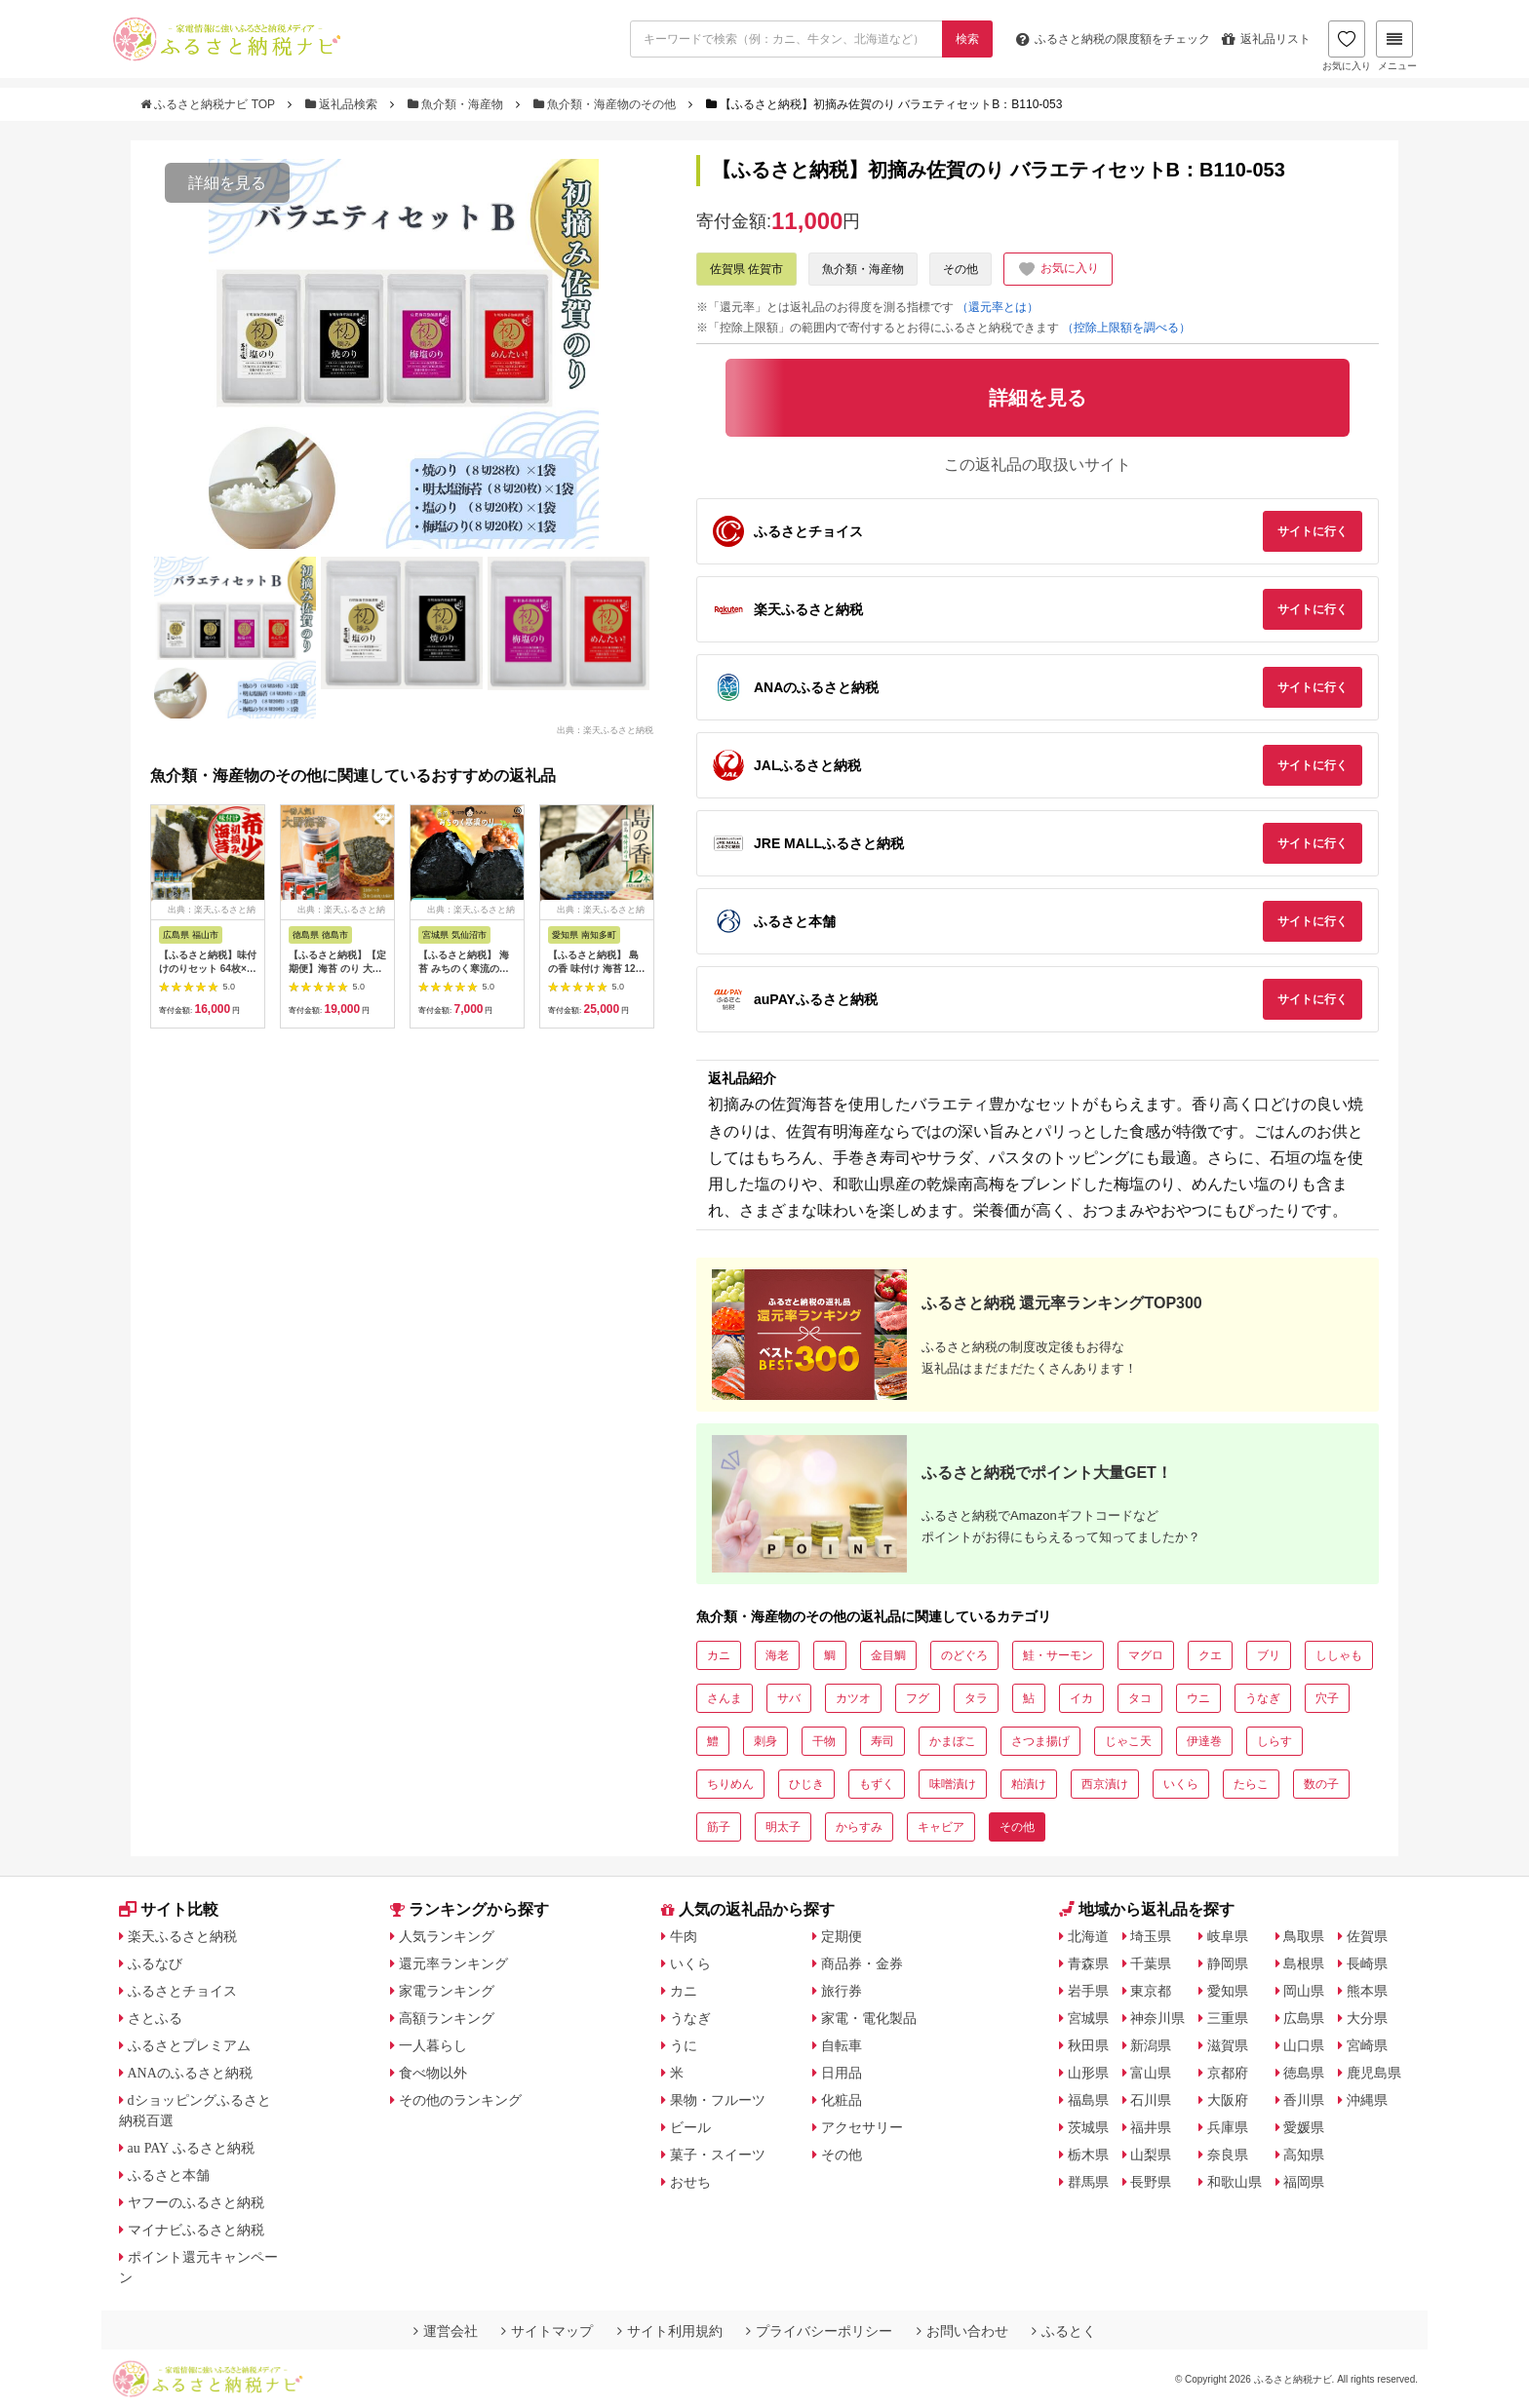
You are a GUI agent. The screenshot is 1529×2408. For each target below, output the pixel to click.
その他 (960, 269)
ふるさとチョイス (182, 1991)
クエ (1210, 1655)
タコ (1140, 1698)
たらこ (1251, 1784)
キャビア (941, 1827)
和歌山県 (1234, 2182)
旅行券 (841, 1991)
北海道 (1088, 1936)
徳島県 (1303, 2072)
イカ (1081, 1698)
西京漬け (1104, 1784)
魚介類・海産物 (457, 104)
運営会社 (445, 2331)
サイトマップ (547, 2331)
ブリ (1268, 1655)
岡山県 (1303, 1991)
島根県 (1303, 1963)
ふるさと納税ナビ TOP (209, 104)
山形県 (1088, 2072)
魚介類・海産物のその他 (606, 104)
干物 (824, 1741)
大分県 (1367, 2018)
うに (683, 2045)
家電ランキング (446, 1991)
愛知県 (1227, 1991)
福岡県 (1303, 2182)
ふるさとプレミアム (189, 2045)
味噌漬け (952, 1784)
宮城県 (1088, 2018)
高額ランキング (446, 2018)
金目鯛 (888, 1655)
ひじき (806, 1784)
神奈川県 (1157, 2018)
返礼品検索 (343, 104)
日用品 (841, 2072)
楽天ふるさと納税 (182, 1936)
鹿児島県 (1374, 2072)
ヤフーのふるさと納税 (196, 2202)
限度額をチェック (1113, 39)
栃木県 (1088, 2154)
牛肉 (683, 1936)
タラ (976, 1698)
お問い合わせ (962, 2331)
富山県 (1150, 2072)
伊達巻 (1204, 1741)
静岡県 (1227, 1963)
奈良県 (1227, 2154)
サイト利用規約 (670, 2331)
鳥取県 (1303, 1936)
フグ (917, 1698)
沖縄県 (1367, 2100)
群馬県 (1088, 2182)
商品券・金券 (862, 1963)
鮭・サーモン (1058, 1655)
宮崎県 (1367, 2045)
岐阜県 (1227, 1936)
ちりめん (730, 1784)
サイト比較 (168, 1909)
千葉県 (1150, 1963)
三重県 (1227, 2018)
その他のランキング (460, 2100)
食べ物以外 (433, 2072)
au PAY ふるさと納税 (191, 2148)
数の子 (1321, 1784)
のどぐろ (964, 1655)
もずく (876, 1784)
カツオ (853, 1698)
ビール (690, 2127)
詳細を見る (227, 183)
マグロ (1145, 1655)
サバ (789, 1698)
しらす (1274, 1741)
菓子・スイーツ (717, 2154)
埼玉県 (1150, 1936)
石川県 (1150, 2100)
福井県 (1150, 2127)
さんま (724, 1698)
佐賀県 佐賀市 (746, 269)
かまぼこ (952, 1741)
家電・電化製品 (869, 2018)
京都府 (1227, 2072)
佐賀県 (1367, 1936)
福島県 (1088, 2100)
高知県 (1303, 2154)
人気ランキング (446, 1936)
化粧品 (841, 2100)
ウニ (1198, 1698)
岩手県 (1088, 1991)
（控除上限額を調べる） (1126, 327)
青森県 (1088, 1963)
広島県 (1303, 2018)
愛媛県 (1303, 2127)
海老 (777, 1655)
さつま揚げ (1040, 1741)
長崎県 (1367, 1963)
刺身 (765, 1741)
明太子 (783, 1827)
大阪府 (1227, 2100)
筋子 (718, 1827)
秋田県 (1088, 2045)
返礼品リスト (1266, 39)
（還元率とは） (998, 307)
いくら (1180, 1784)
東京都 (1150, 1991)
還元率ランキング (453, 1963)
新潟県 (1150, 2045)
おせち (690, 2182)
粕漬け (1028, 1784)
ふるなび (155, 1963)
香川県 (1303, 2100)
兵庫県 (1227, 2127)
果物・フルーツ (717, 2100)
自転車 (841, 2045)
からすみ (859, 1827)
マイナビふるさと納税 (196, 2229)
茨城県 (1088, 2127)
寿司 (882, 1741)
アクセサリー (862, 2127)
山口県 (1303, 2045)
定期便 (841, 1936)
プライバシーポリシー (819, 2331)
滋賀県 (1227, 2045)
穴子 (1327, 1698)
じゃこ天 (1128, 1741)
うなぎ (1262, 1698)
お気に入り (1346, 45)
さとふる (155, 2018)
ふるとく (1064, 2331)
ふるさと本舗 (169, 2175)
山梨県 (1150, 2154)
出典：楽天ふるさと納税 (605, 729)
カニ (718, 1655)
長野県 (1150, 2182)
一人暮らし (433, 2045)
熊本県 (1367, 1991)
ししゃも (1338, 1655)
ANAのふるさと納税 (190, 2072)
